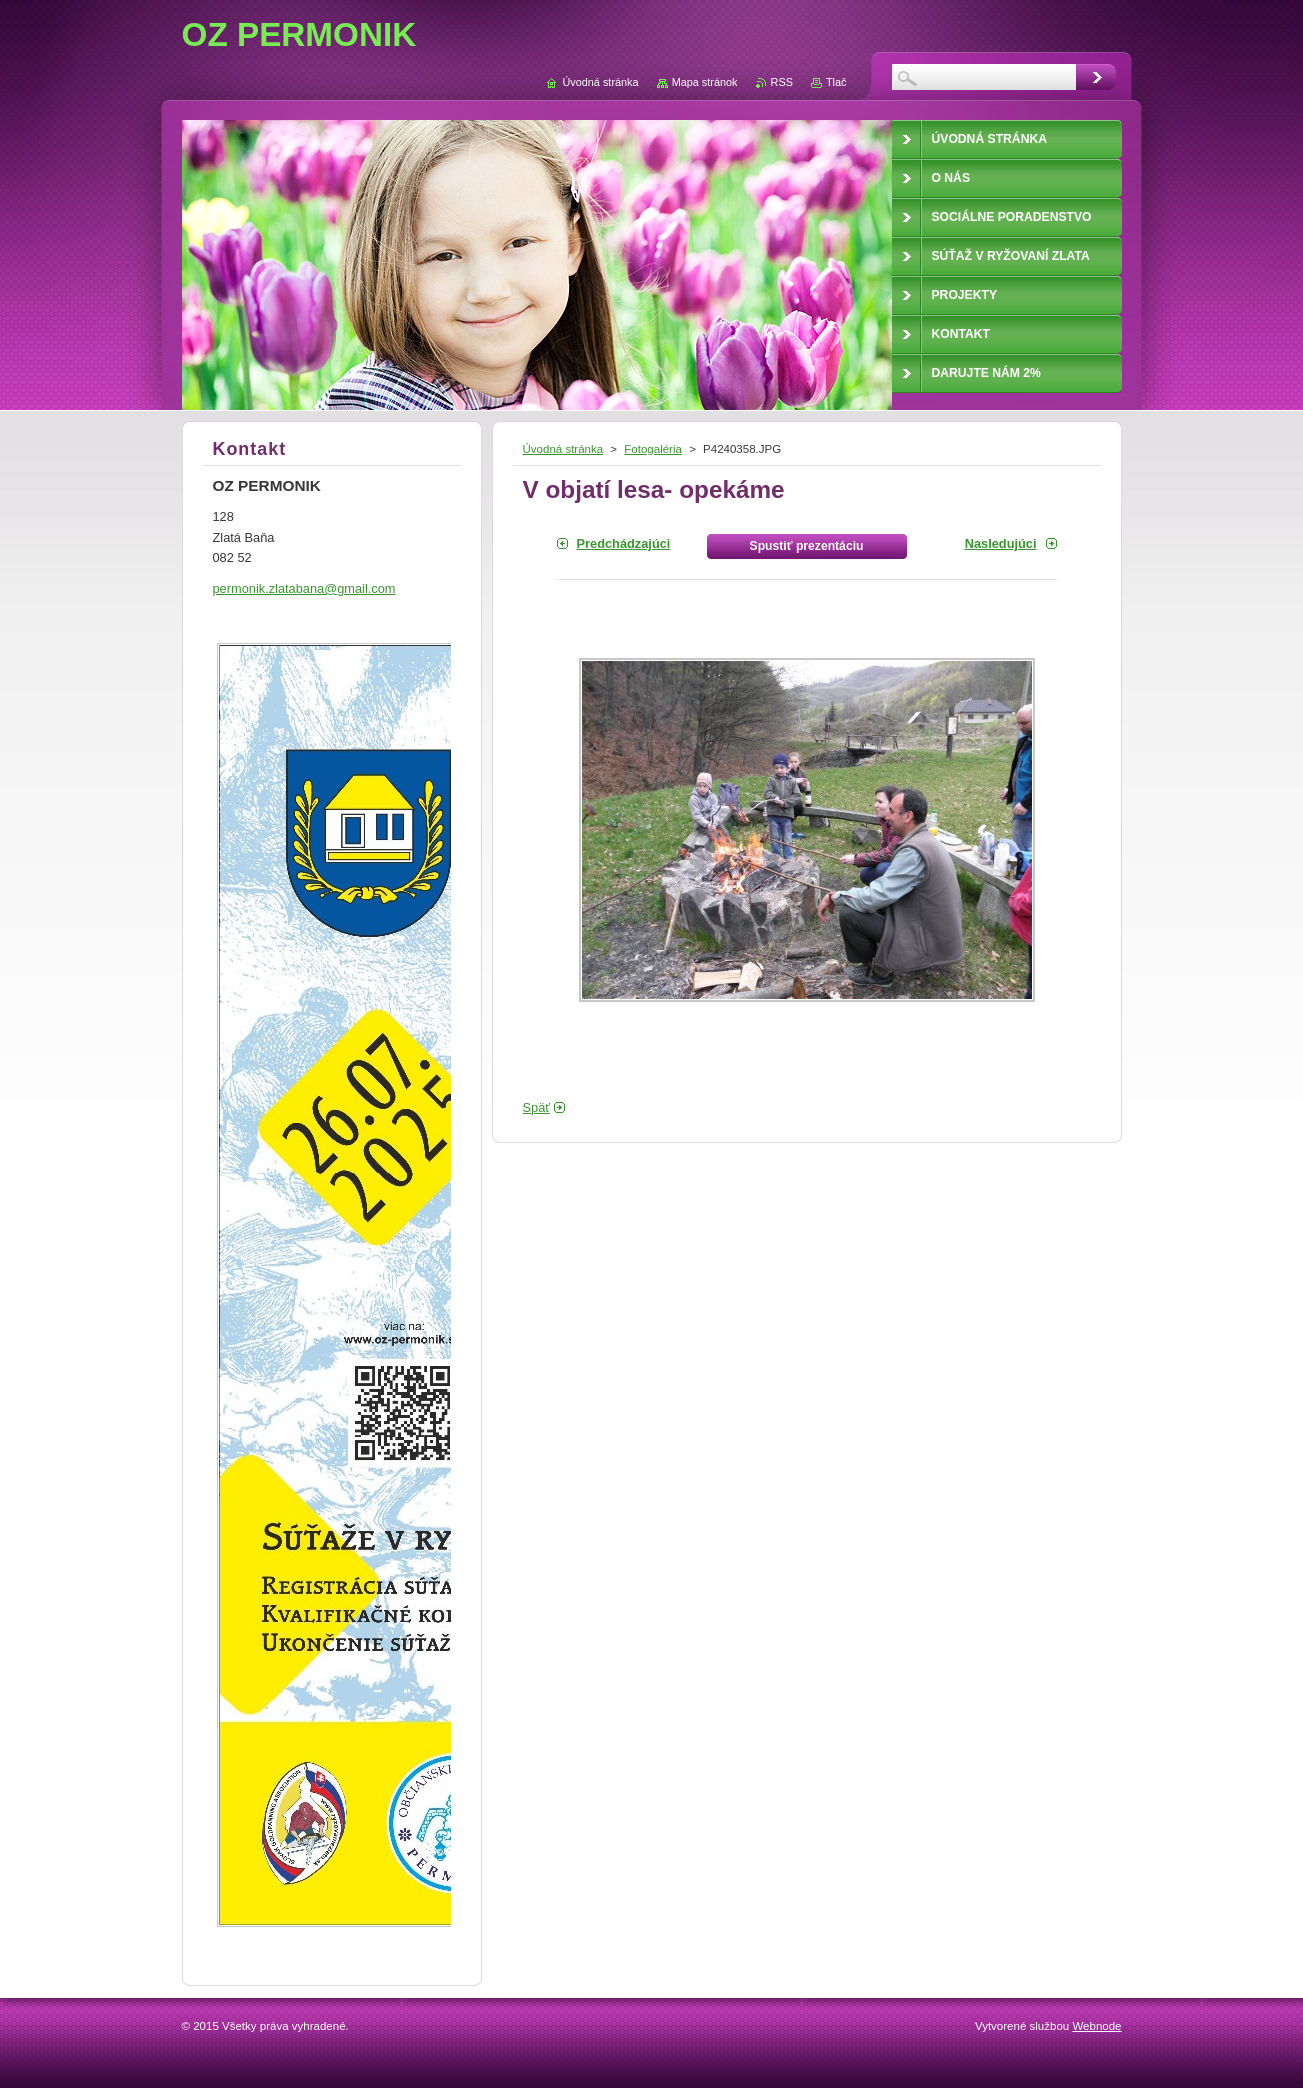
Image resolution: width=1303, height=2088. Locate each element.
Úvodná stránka (563, 449)
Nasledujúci (1001, 543)
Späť (537, 1107)
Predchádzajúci (624, 543)
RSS (782, 82)
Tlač (836, 82)
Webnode (1096, 2026)
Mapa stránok (705, 82)
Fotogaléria (653, 449)
